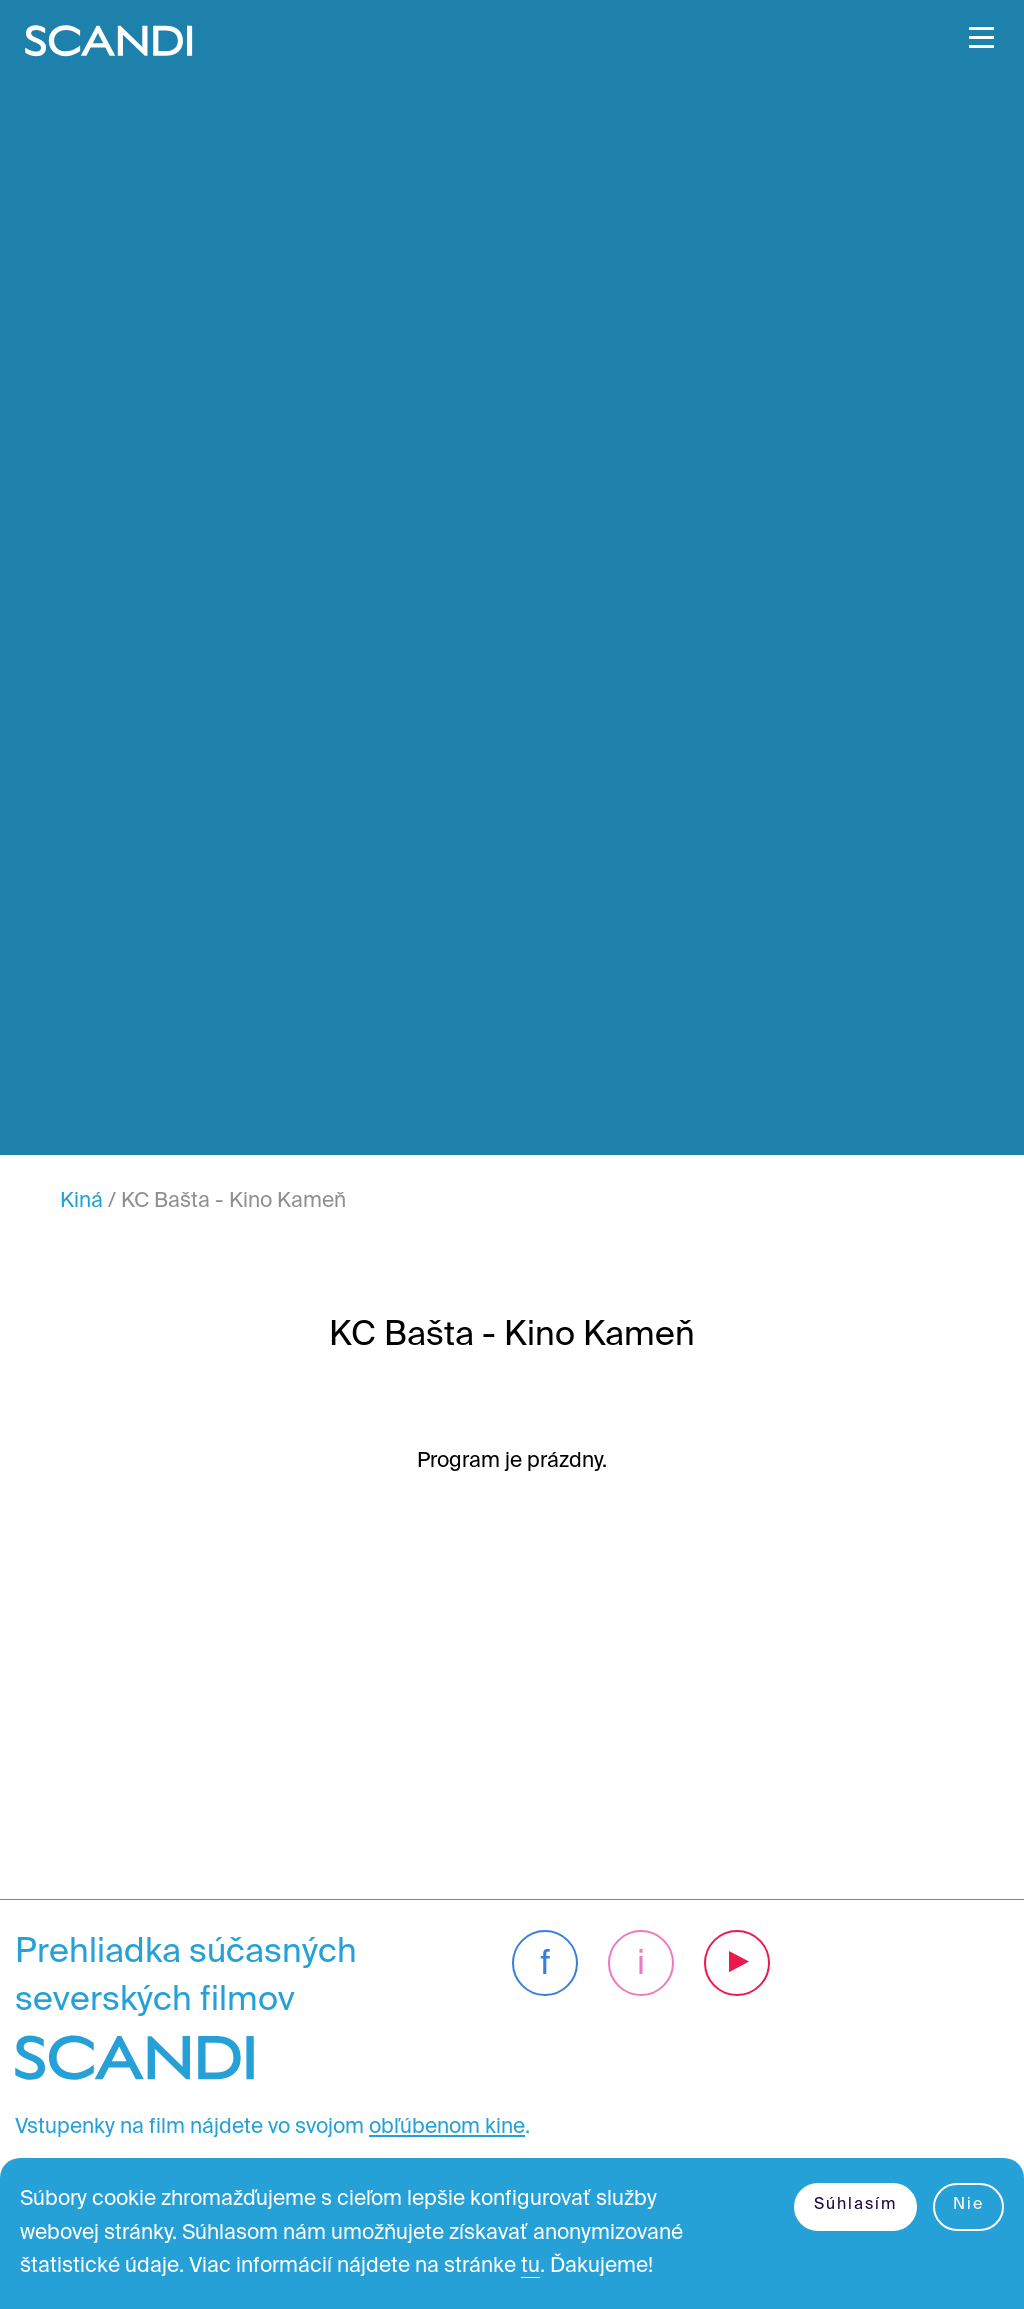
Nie (968, 2205)
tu (530, 2266)
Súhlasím (855, 2205)
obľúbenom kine (447, 2127)
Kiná (81, 1201)
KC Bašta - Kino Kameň (233, 1201)
